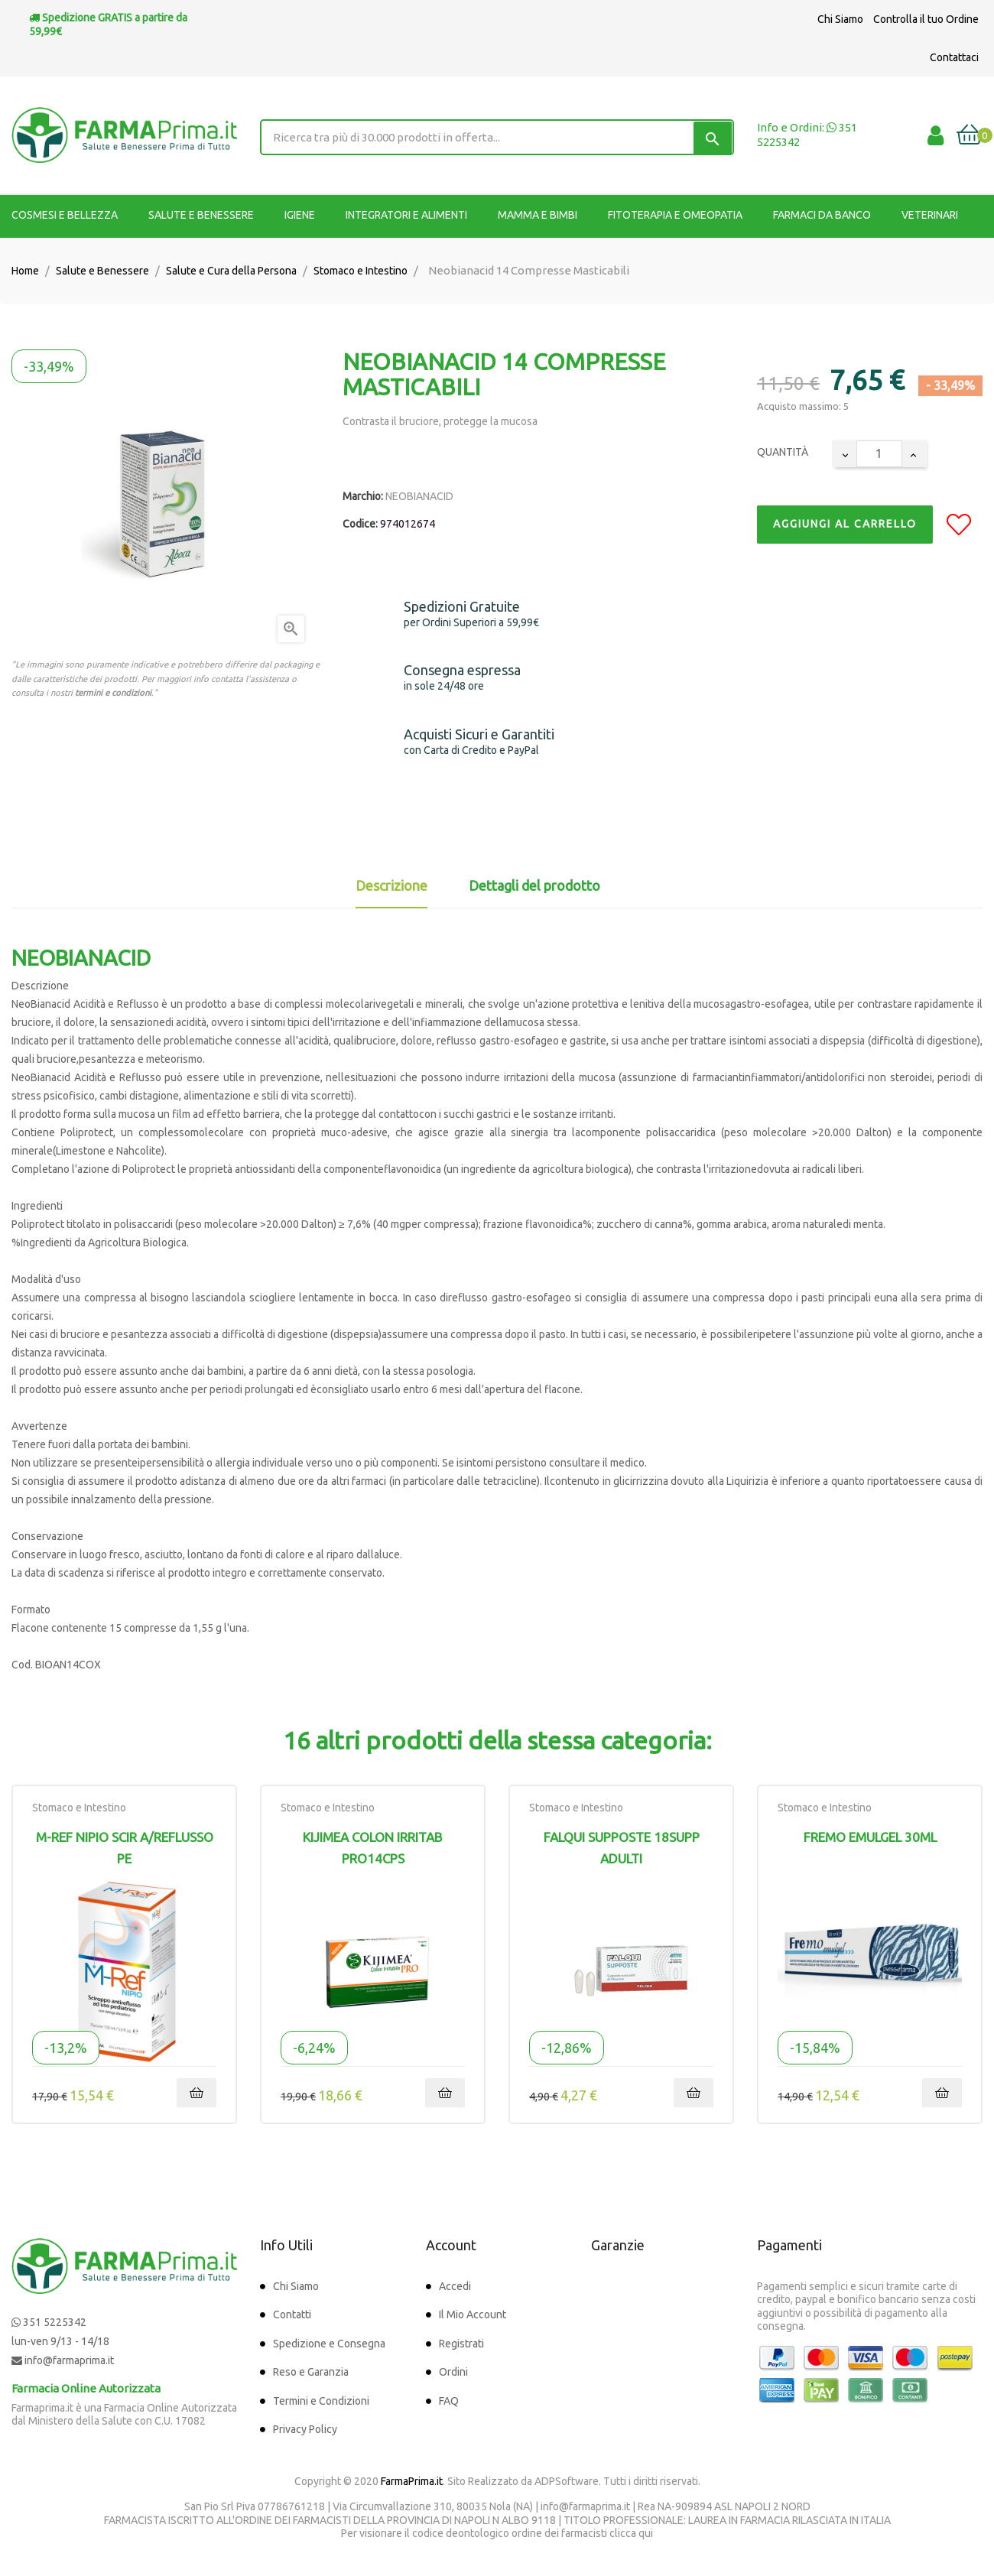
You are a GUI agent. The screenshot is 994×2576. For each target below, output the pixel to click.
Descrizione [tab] (391, 885)
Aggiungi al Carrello (845, 524)
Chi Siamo (840, 19)
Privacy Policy (305, 2429)
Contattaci (954, 57)
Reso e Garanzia (311, 2372)
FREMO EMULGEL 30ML (870, 1837)
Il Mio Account (472, 2314)
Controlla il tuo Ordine (926, 19)
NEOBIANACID (419, 496)
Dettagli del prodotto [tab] (534, 885)
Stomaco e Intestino (79, 1807)
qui (645, 2533)
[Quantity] (879, 453)
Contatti (292, 2314)
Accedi (455, 2286)
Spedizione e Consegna (329, 2343)
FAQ (449, 2401)
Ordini (453, 2372)
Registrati (461, 2343)
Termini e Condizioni (321, 2401)
